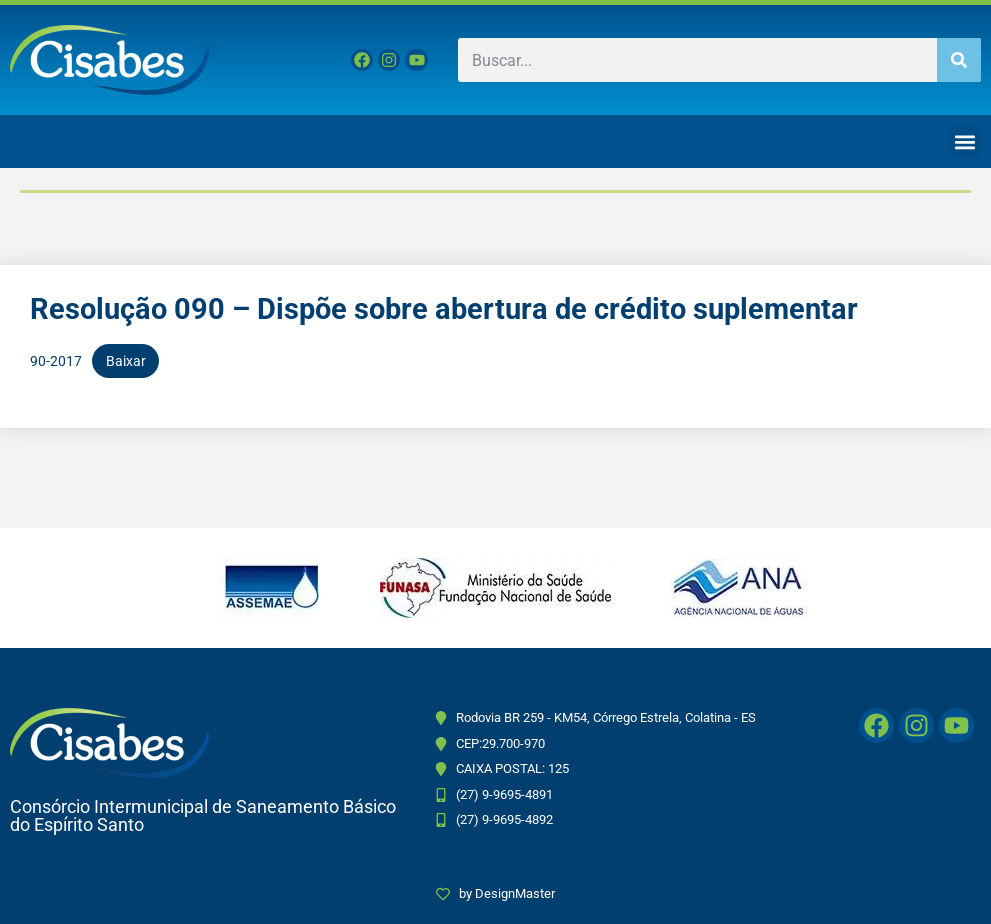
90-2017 (56, 361)
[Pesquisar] (959, 60)
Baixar (126, 361)
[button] (964, 141)
